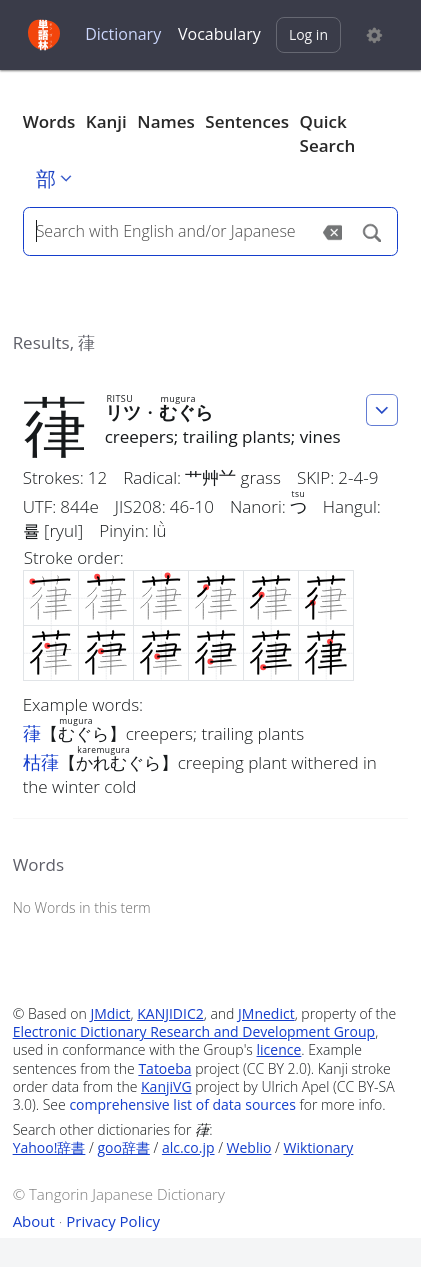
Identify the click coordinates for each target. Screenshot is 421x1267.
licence (279, 1049)
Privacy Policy (113, 1221)
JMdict (110, 1013)
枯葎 (41, 762)
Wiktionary (318, 1147)
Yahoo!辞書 (49, 1147)
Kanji (106, 121)
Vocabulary (219, 34)
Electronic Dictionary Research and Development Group (194, 1031)
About (34, 1221)
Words (49, 121)
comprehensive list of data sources (182, 1104)
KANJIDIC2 (170, 1013)
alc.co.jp (188, 1147)
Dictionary (123, 34)
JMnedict (266, 1013)
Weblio (249, 1147)
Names (165, 121)
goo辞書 (123, 1147)
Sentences (247, 121)
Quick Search (328, 133)
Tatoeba (164, 1068)
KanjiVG (166, 1086)
